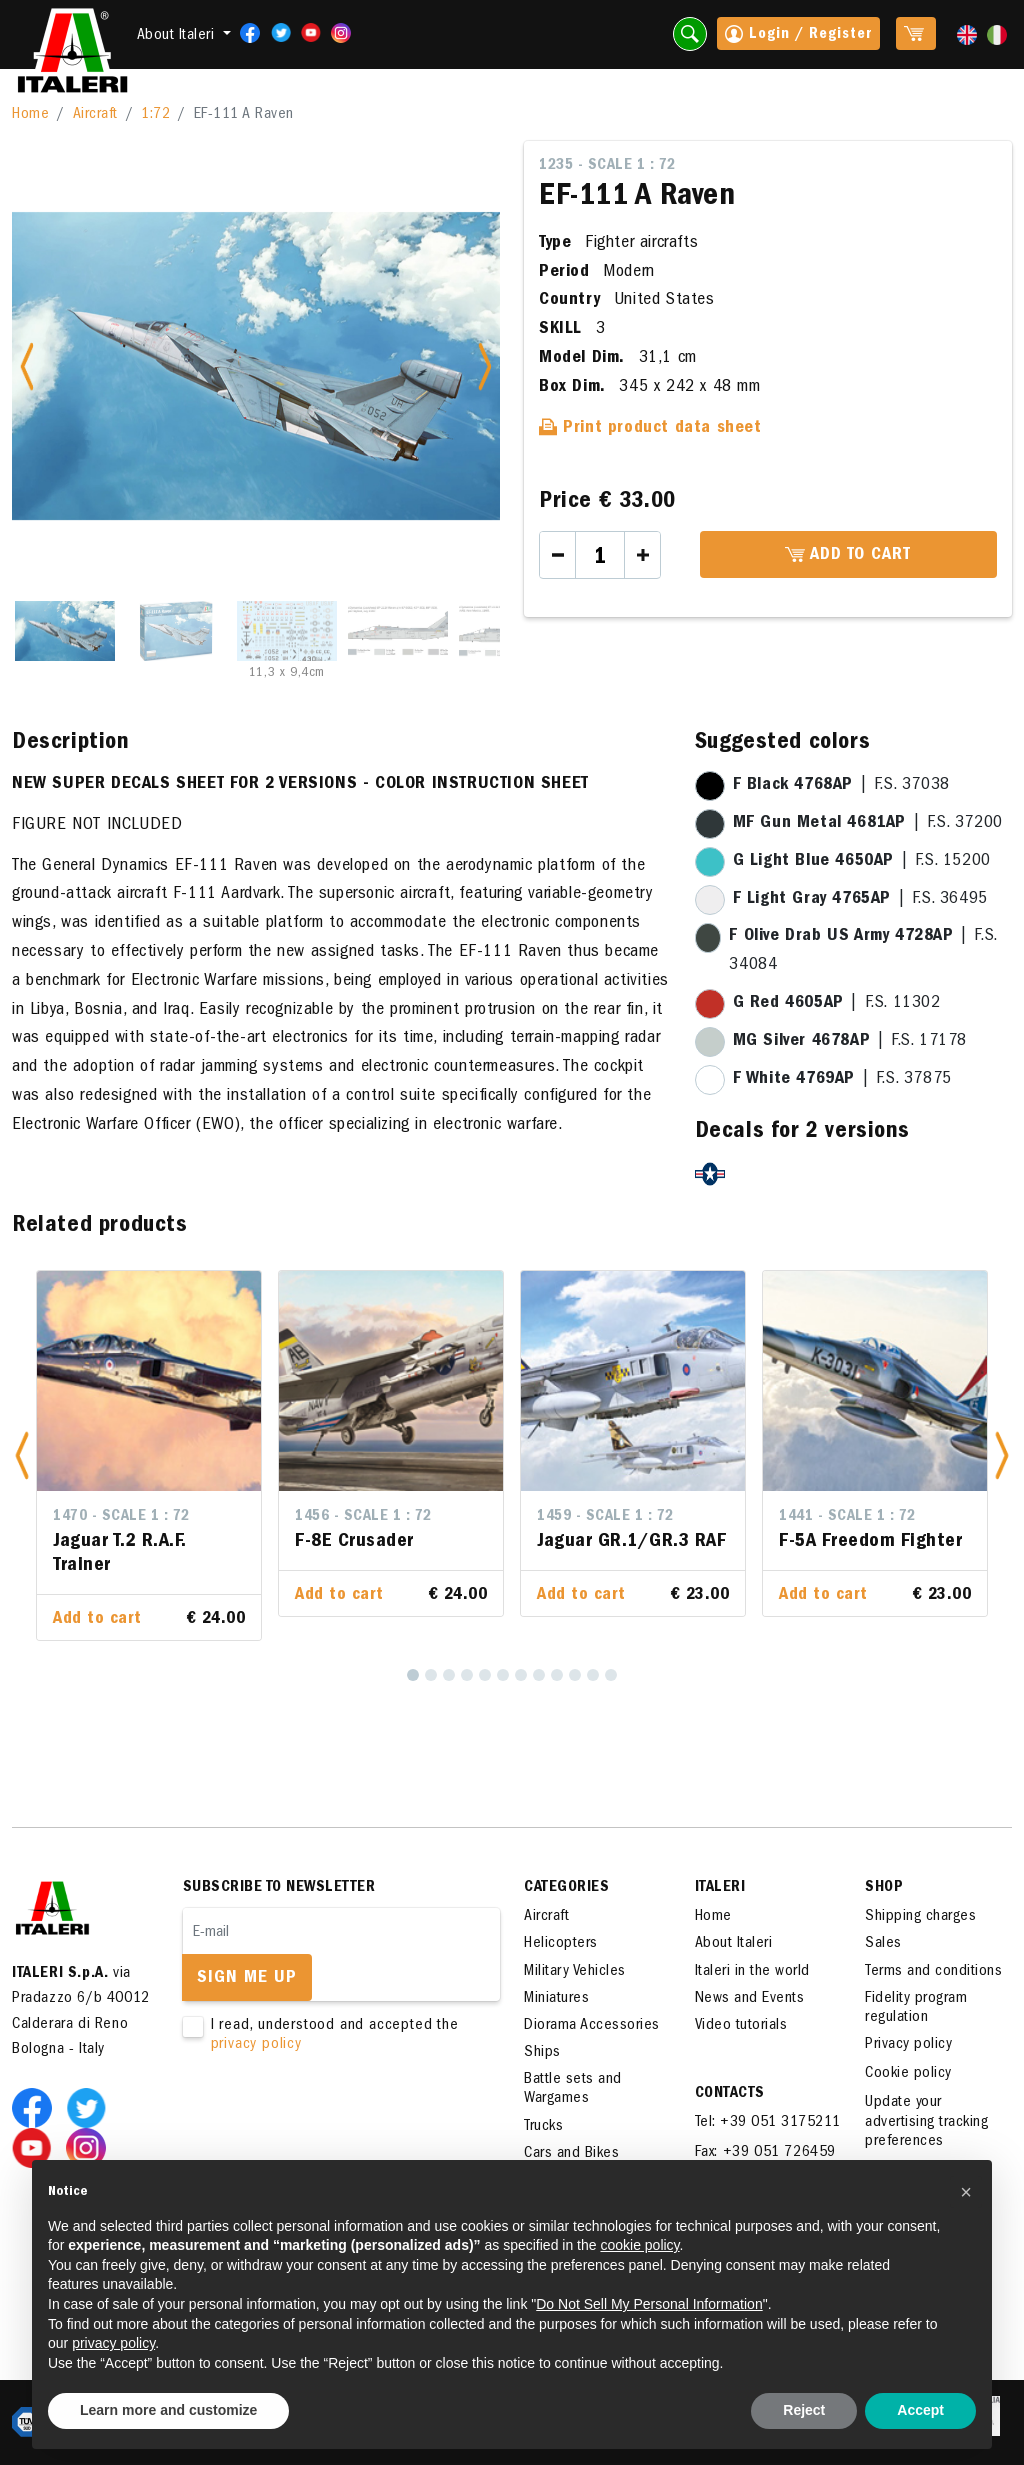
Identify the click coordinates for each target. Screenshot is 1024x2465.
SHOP (884, 1888)
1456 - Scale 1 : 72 (363, 1517)
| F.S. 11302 (837, 1004)
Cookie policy (908, 2074)
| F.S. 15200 (862, 862)
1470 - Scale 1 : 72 (121, 1517)
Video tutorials (741, 2026)
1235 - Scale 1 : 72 (607, 166)
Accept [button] (920, 2410)
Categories (566, 1888)
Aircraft (95, 115)
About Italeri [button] (178, 36)
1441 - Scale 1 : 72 (847, 1517)
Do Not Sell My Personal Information (649, 2304)
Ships (542, 2053)
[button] (22, 1455)
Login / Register (798, 36)
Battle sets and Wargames (573, 2089)
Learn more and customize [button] (168, 2410)
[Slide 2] (176, 631)
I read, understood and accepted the (329, 2036)
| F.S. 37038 (841, 786)
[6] (503, 1675)
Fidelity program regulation (916, 2008)
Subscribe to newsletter (279, 1888)
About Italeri (734, 1944)
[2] (431, 1675)
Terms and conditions (933, 1972)
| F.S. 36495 (860, 900)
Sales (883, 1944)
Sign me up (247, 1979)
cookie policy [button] (639, 2245)
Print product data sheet (650, 429)
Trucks (543, 2127)
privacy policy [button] (113, 2343)
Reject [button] (804, 2410)
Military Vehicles (575, 1972)
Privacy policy (908, 2045)
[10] (575, 1675)
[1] (413, 1675)
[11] (593, 1675)
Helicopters (561, 1944)
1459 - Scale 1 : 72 (605, 1517)
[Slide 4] (398, 631)
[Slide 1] (65, 631)
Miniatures (556, 1999)
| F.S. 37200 (868, 824)
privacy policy (256, 2045)
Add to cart (848, 556)
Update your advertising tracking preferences (926, 2122)
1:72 (155, 115)
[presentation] (335, 2118)
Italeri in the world (752, 1972)
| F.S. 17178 (850, 1042)
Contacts (730, 2094)
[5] (485, 1675)
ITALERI (720, 1888)
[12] (611, 1675)
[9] (557, 1675)
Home (30, 115)
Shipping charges (920, 1917)
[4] (467, 1675)
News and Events (750, 1999)
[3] (449, 1675)
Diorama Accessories (592, 2026)
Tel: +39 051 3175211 (768, 2123)
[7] (521, 1675)
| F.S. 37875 (842, 1080)
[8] (539, 1675)
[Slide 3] (287, 631)
